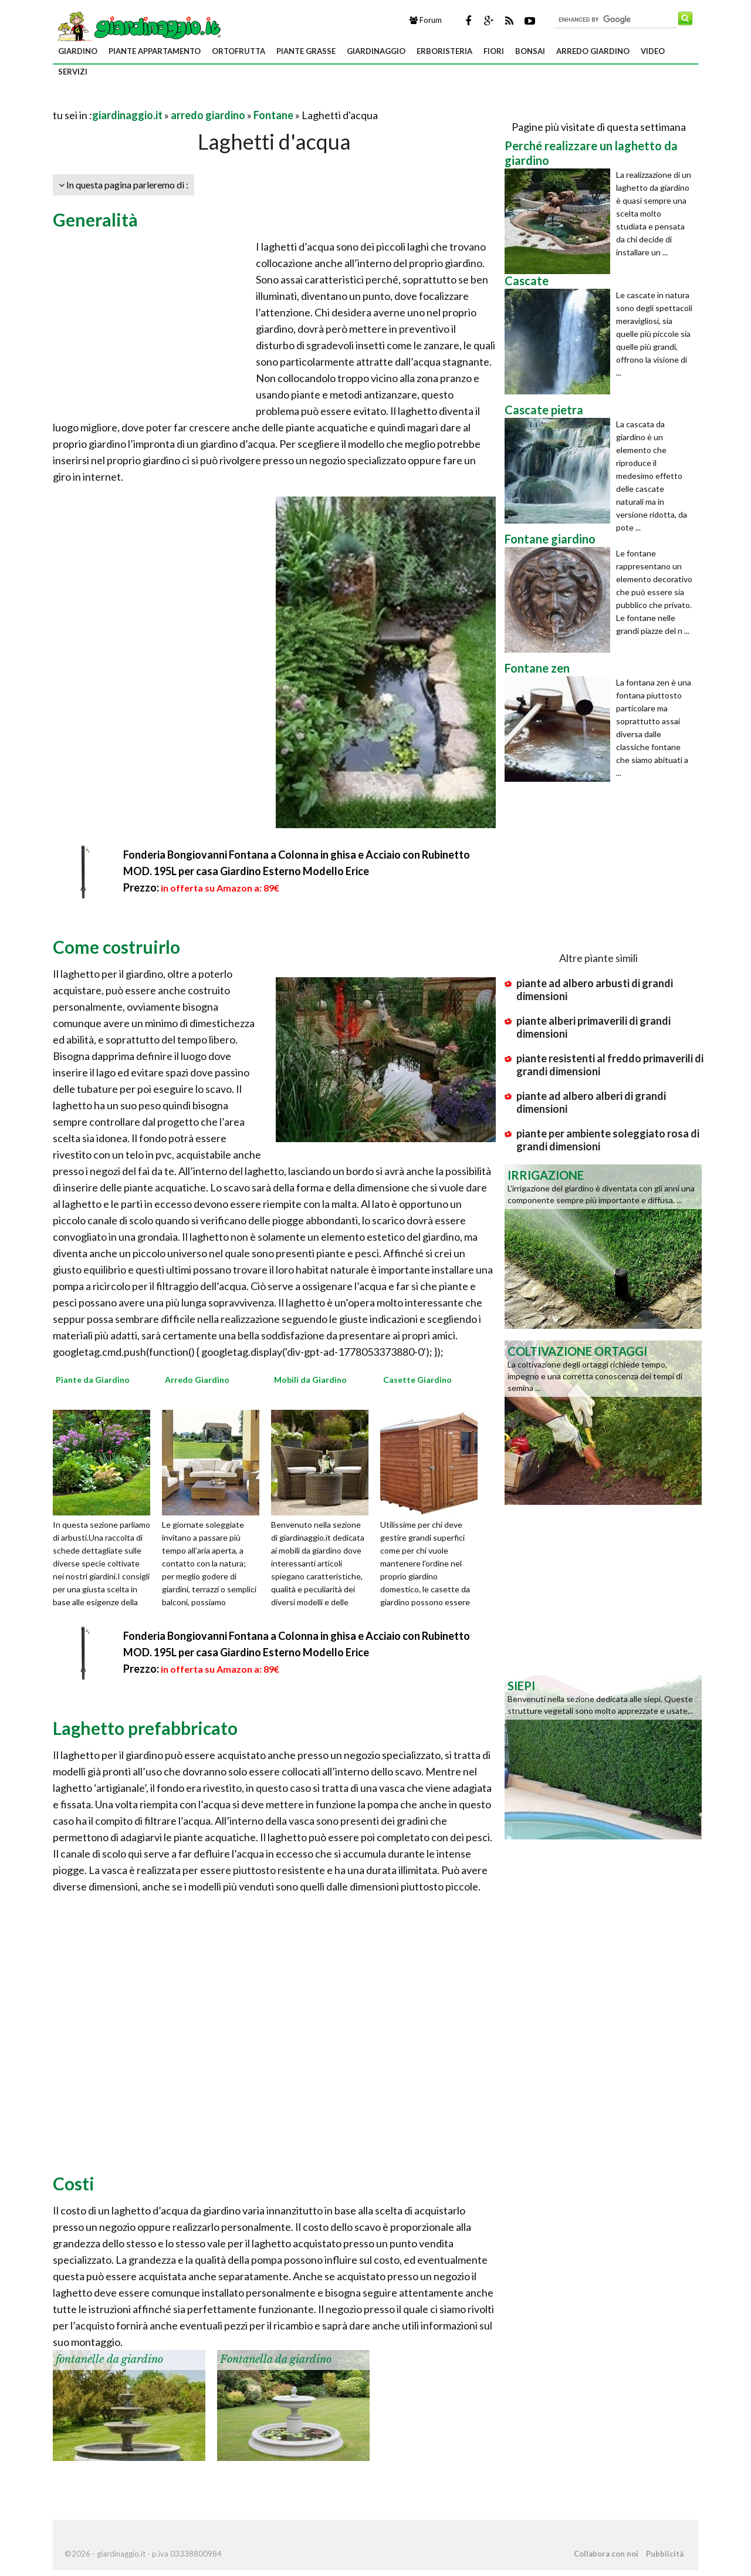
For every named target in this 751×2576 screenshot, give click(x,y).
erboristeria (444, 51)
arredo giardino (593, 51)
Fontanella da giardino (275, 2359)
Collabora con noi (606, 2553)
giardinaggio (376, 51)
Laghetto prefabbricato (145, 1727)
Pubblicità (665, 2553)
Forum (426, 20)
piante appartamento (155, 51)
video (653, 51)
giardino (77, 51)
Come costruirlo (116, 946)
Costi (73, 2183)
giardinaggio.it (127, 115)
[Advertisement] (190, 100)
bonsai (530, 51)
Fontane (273, 115)
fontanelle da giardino (109, 2359)
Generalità (95, 219)
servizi (72, 71)
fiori (493, 51)
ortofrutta (238, 51)
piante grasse (306, 51)
